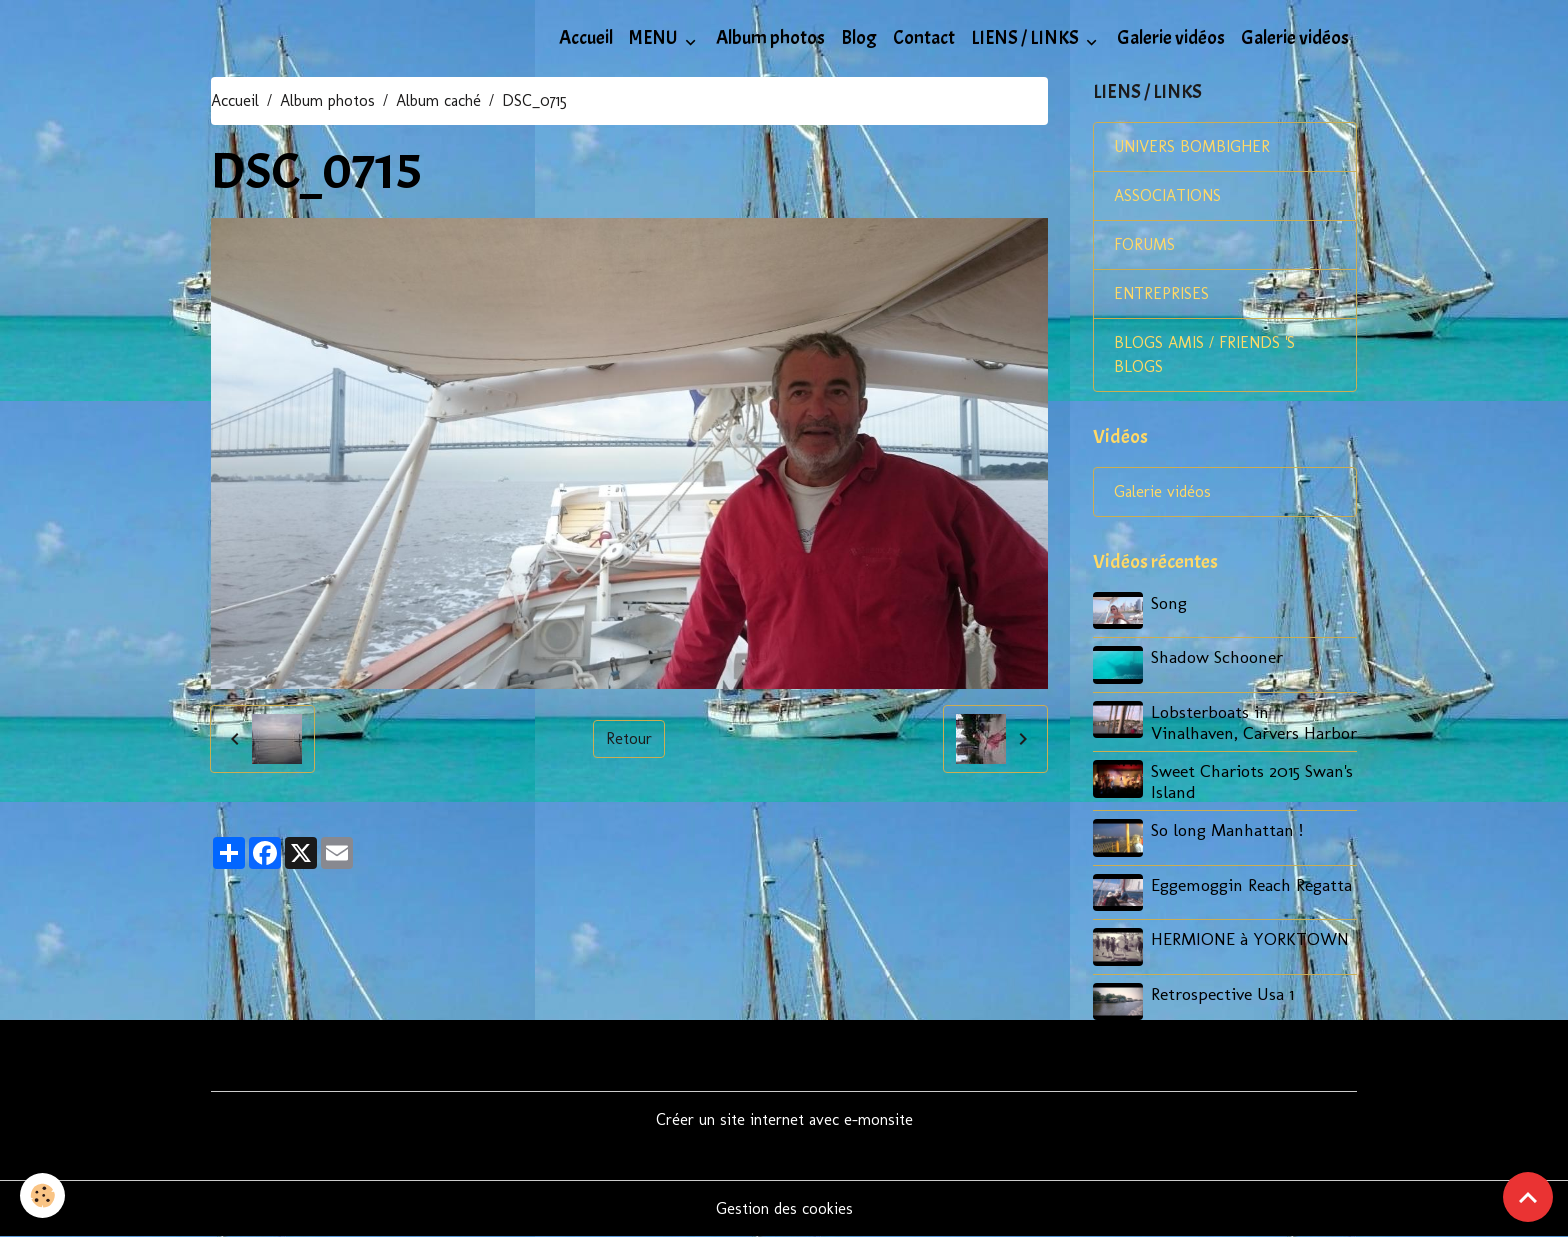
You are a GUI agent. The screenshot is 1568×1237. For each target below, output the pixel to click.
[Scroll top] (1528, 1197)
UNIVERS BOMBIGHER (1192, 146)
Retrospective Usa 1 (1222, 993)
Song (1169, 602)
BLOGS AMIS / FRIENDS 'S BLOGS (1204, 354)
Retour (629, 738)
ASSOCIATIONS (1167, 195)
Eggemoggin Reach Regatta (1251, 884)
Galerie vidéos (1171, 38)
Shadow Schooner (1217, 656)
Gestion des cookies (784, 1208)
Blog (859, 38)
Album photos (770, 38)
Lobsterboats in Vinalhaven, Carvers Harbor (1254, 722)
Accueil (586, 38)
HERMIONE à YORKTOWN (1250, 938)
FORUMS (1144, 244)
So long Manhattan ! (1227, 829)
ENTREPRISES (1161, 293)
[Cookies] (42, 1195)
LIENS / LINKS (1026, 38)
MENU (655, 38)
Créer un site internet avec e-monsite (784, 1119)
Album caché (438, 100)
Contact (924, 38)
